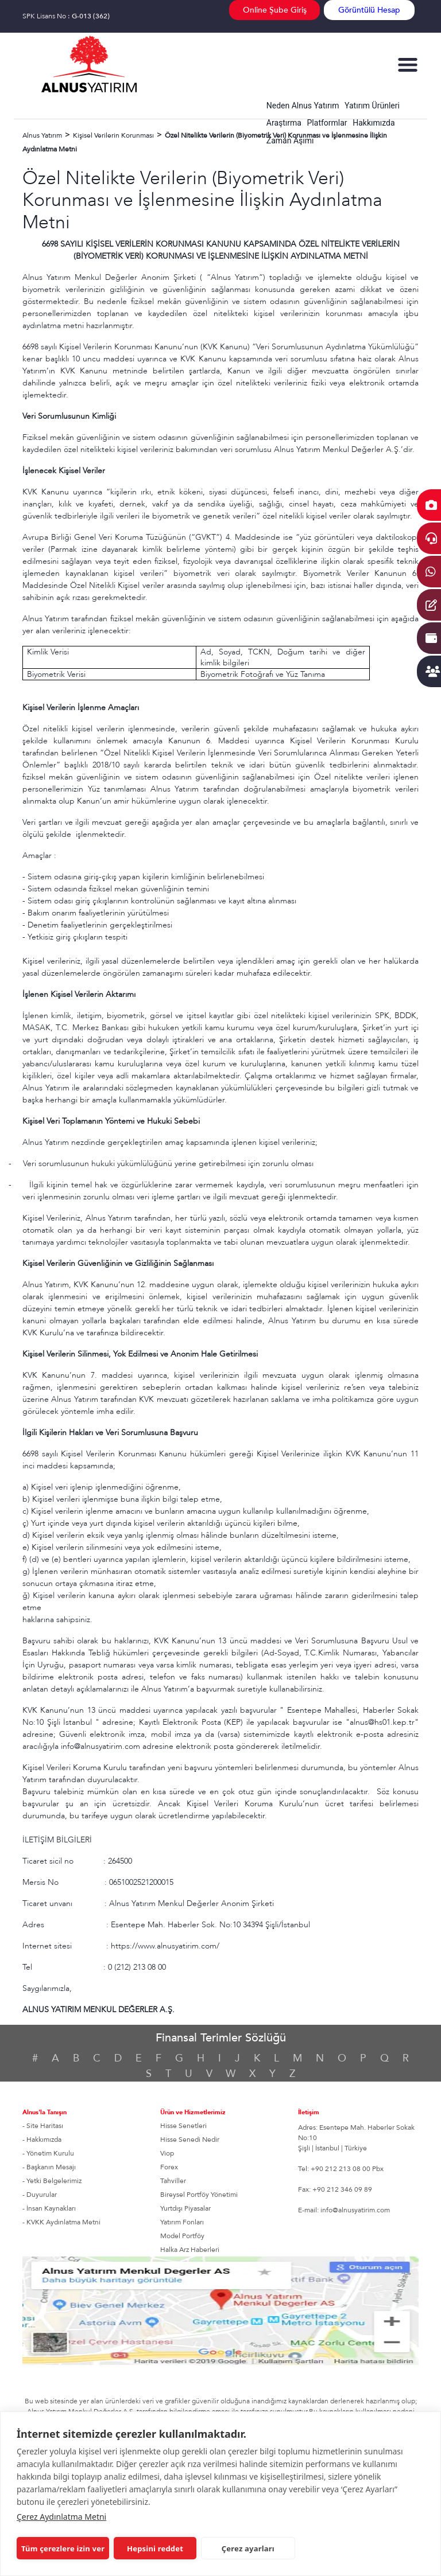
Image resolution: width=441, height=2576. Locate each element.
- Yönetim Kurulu (48, 2153)
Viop (167, 2153)
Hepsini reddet (155, 2548)
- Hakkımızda (41, 2139)
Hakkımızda (373, 122)
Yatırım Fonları (182, 2222)
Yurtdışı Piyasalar (185, 2208)
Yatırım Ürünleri (372, 105)
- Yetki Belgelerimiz (52, 2180)
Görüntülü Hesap (369, 10)
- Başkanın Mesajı (49, 2167)
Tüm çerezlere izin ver (63, 2548)
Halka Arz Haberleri (189, 2249)
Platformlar (327, 122)
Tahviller (173, 2180)
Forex (169, 2167)
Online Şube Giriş (275, 10)
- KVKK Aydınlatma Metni (61, 2222)
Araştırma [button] (283, 122)
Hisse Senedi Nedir (189, 2139)
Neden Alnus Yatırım (302, 105)
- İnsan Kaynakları (49, 2208)
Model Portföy (182, 2235)
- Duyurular (39, 2194)
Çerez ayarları (248, 2548)
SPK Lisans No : (66, 16)
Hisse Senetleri (183, 2125)
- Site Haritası (42, 2125)
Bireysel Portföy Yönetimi (199, 2194)
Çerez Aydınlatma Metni (61, 2516)
